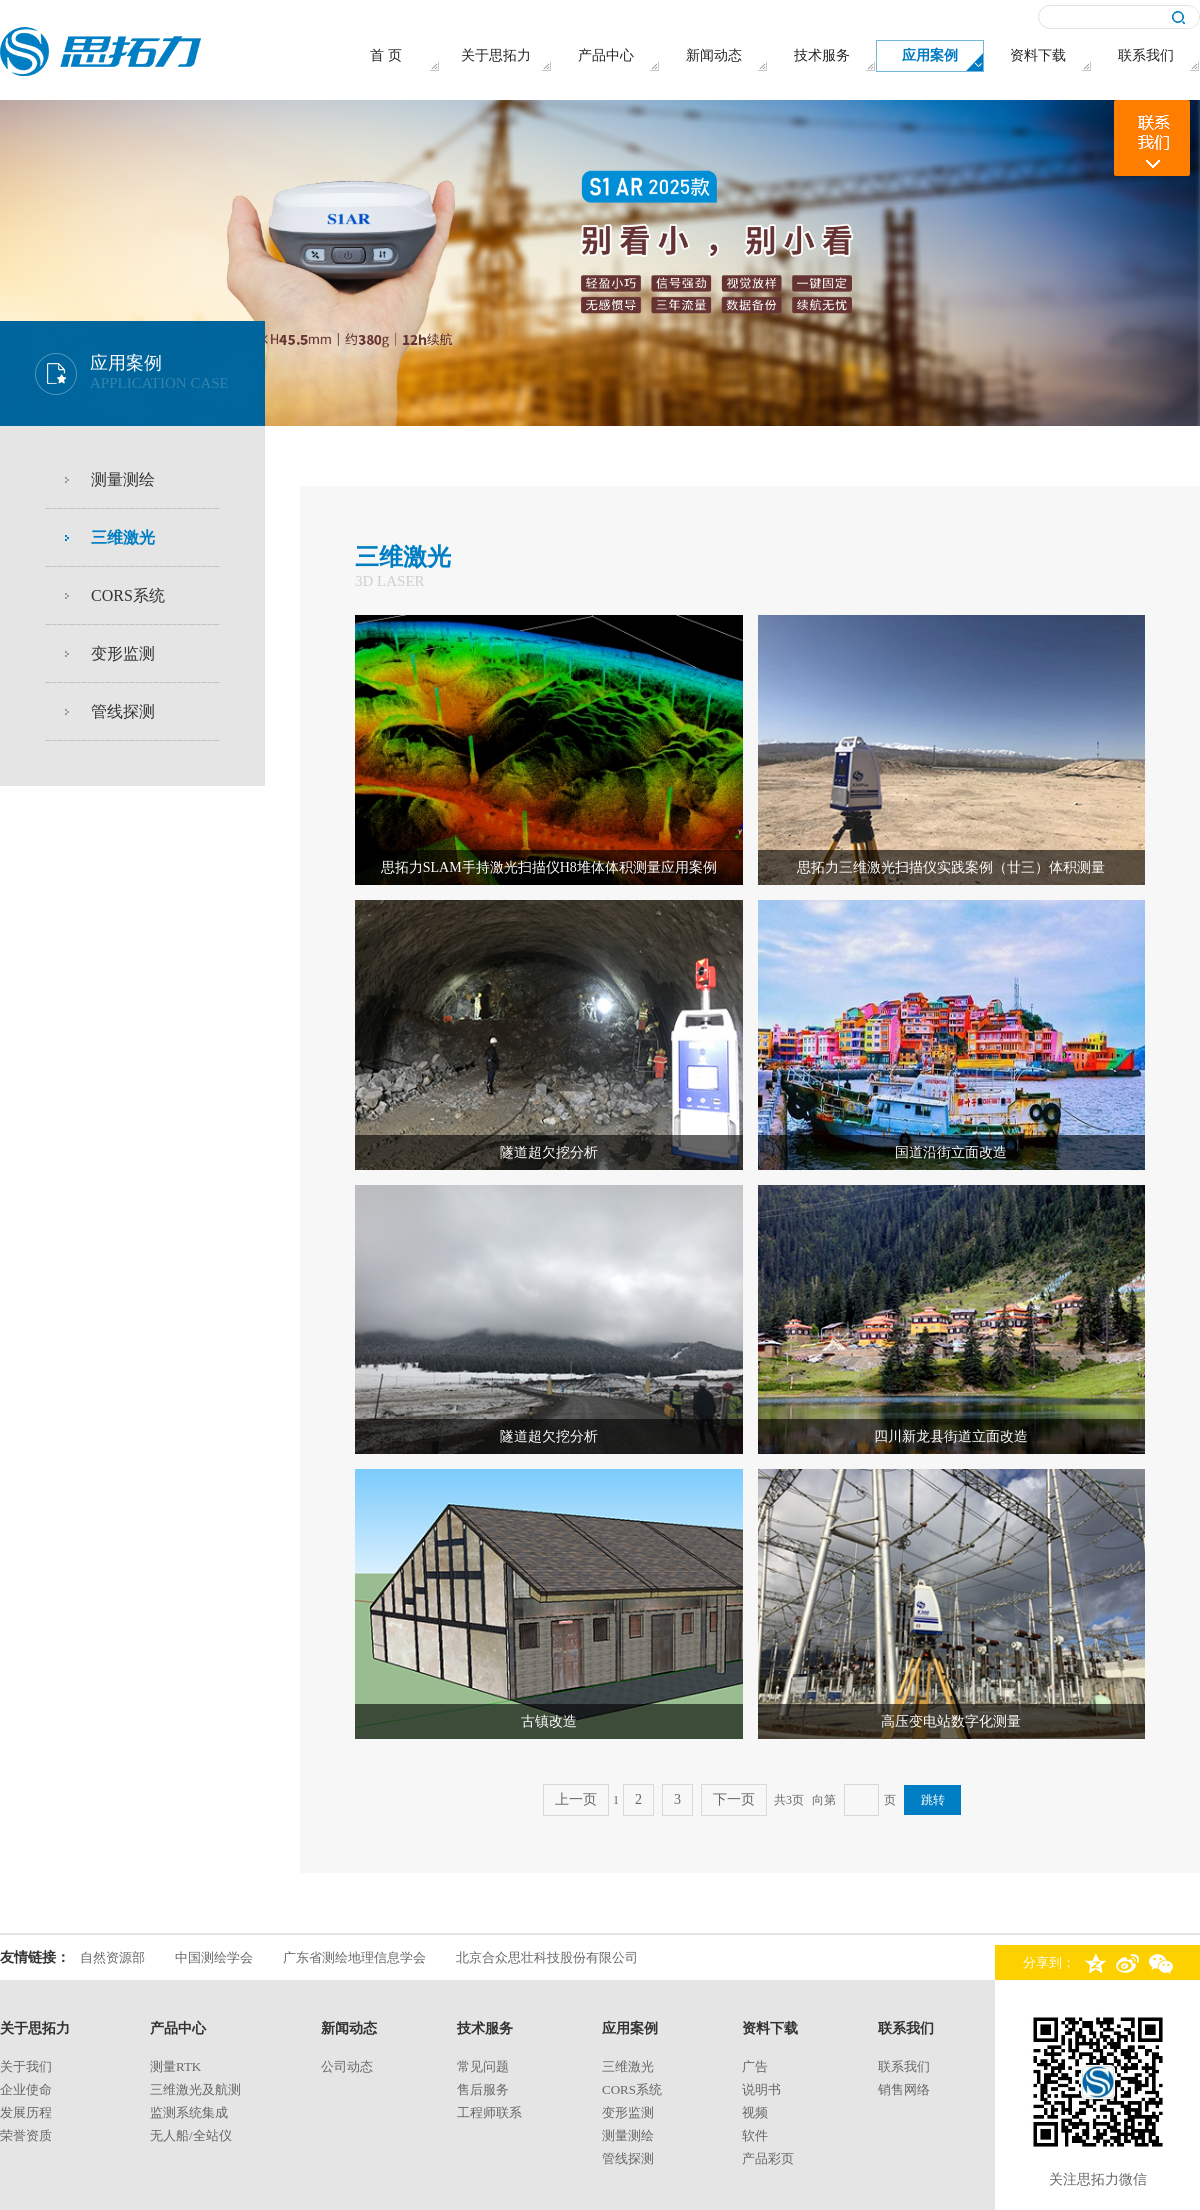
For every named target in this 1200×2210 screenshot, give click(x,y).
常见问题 (483, 2066)
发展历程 (26, 2112)
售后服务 (483, 2089)
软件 (755, 2135)
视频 (755, 2112)
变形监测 (123, 653)
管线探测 (123, 711)
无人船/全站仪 (191, 2135)
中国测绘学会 (214, 1957)
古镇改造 (549, 1721)
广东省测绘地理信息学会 (354, 1957)
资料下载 (770, 2028)
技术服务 (485, 2028)
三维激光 (123, 537)
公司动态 (347, 2066)
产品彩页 (768, 2158)
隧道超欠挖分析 (549, 1152)
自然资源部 (112, 1957)
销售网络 (904, 2089)
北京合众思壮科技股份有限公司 (547, 1957)
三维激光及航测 (195, 2089)
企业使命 (26, 2089)
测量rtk (175, 2066)
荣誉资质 (26, 2135)
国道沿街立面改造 (951, 1152)
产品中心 (178, 2028)
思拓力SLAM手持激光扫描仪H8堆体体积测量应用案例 (549, 867)
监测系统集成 (189, 2112)
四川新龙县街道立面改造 (951, 1436)
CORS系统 (128, 595)
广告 (755, 2066)
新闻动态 (349, 2028)
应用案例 (630, 2028)
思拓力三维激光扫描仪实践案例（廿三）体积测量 (951, 867)
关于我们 (26, 2066)
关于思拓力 (35, 2028)
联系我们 (906, 2028)
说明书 (761, 2089)
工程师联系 (489, 2112)
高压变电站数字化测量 (951, 1721)
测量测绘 (123, 479)
